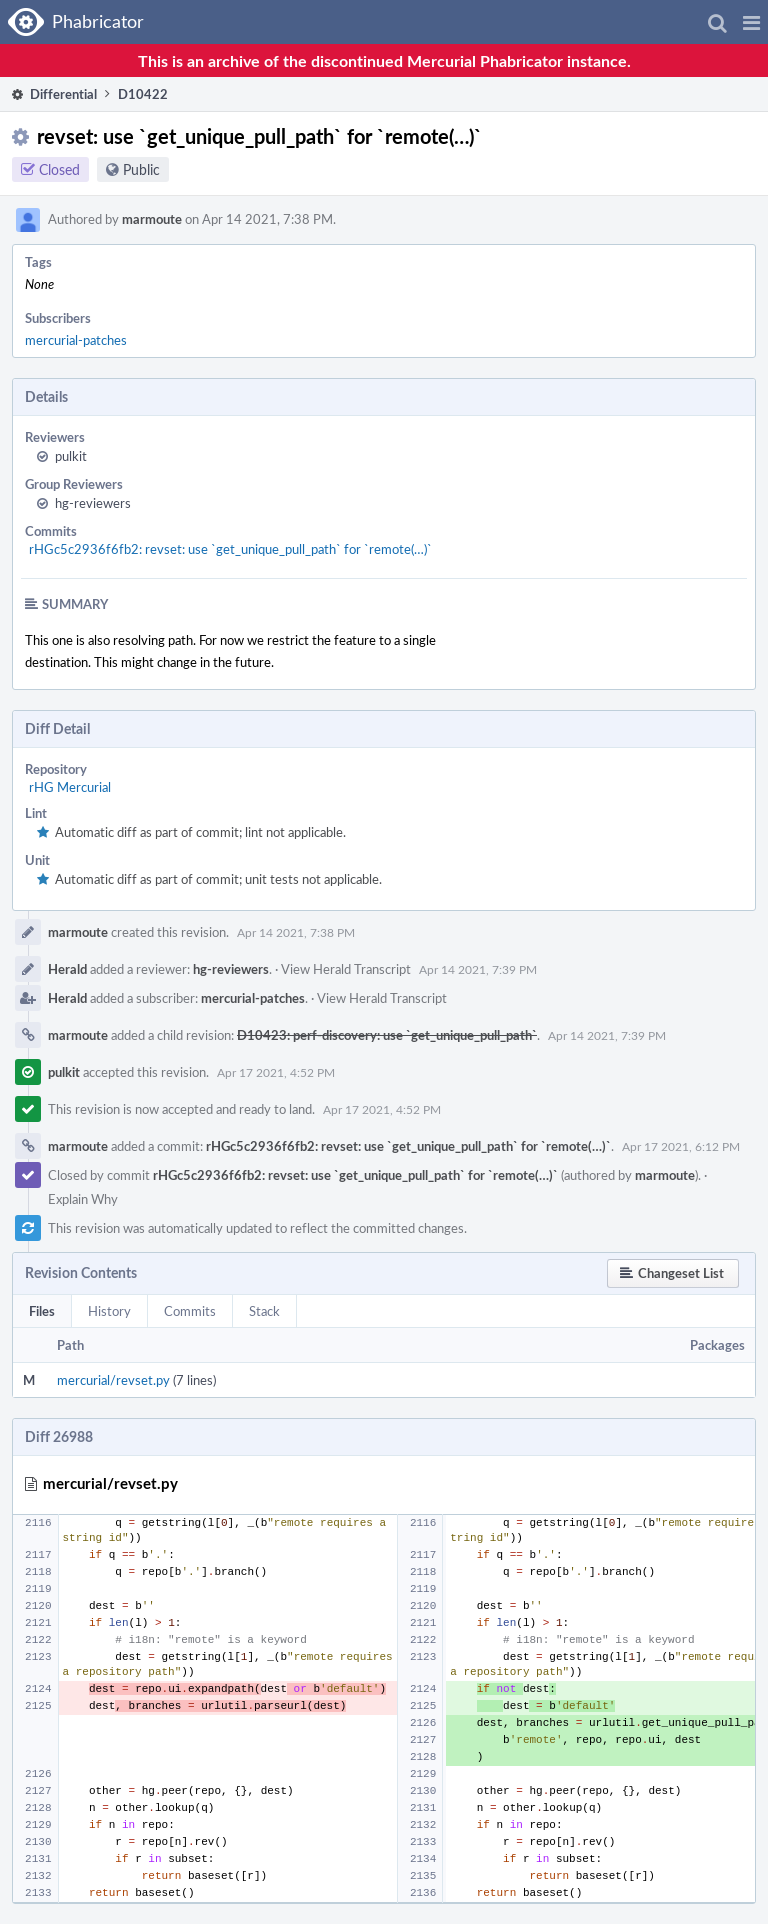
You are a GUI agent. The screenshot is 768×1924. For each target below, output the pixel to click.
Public (141, 169)
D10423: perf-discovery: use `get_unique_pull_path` (387, 1035)
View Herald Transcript (346, 969)
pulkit (71, 456)
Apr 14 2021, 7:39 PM (478, 969)
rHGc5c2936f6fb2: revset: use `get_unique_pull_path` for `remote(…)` (230, 549)
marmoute (152, 219)
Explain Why (83, 1199)
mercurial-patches (76, 340)
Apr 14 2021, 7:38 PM (296, 932)
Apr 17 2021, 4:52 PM (276, 1072)
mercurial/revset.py (113, 1380)
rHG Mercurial (70, 787)
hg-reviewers (93, 503)
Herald (67, 969)
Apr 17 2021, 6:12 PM (681, 1146)
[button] (751, 22)
